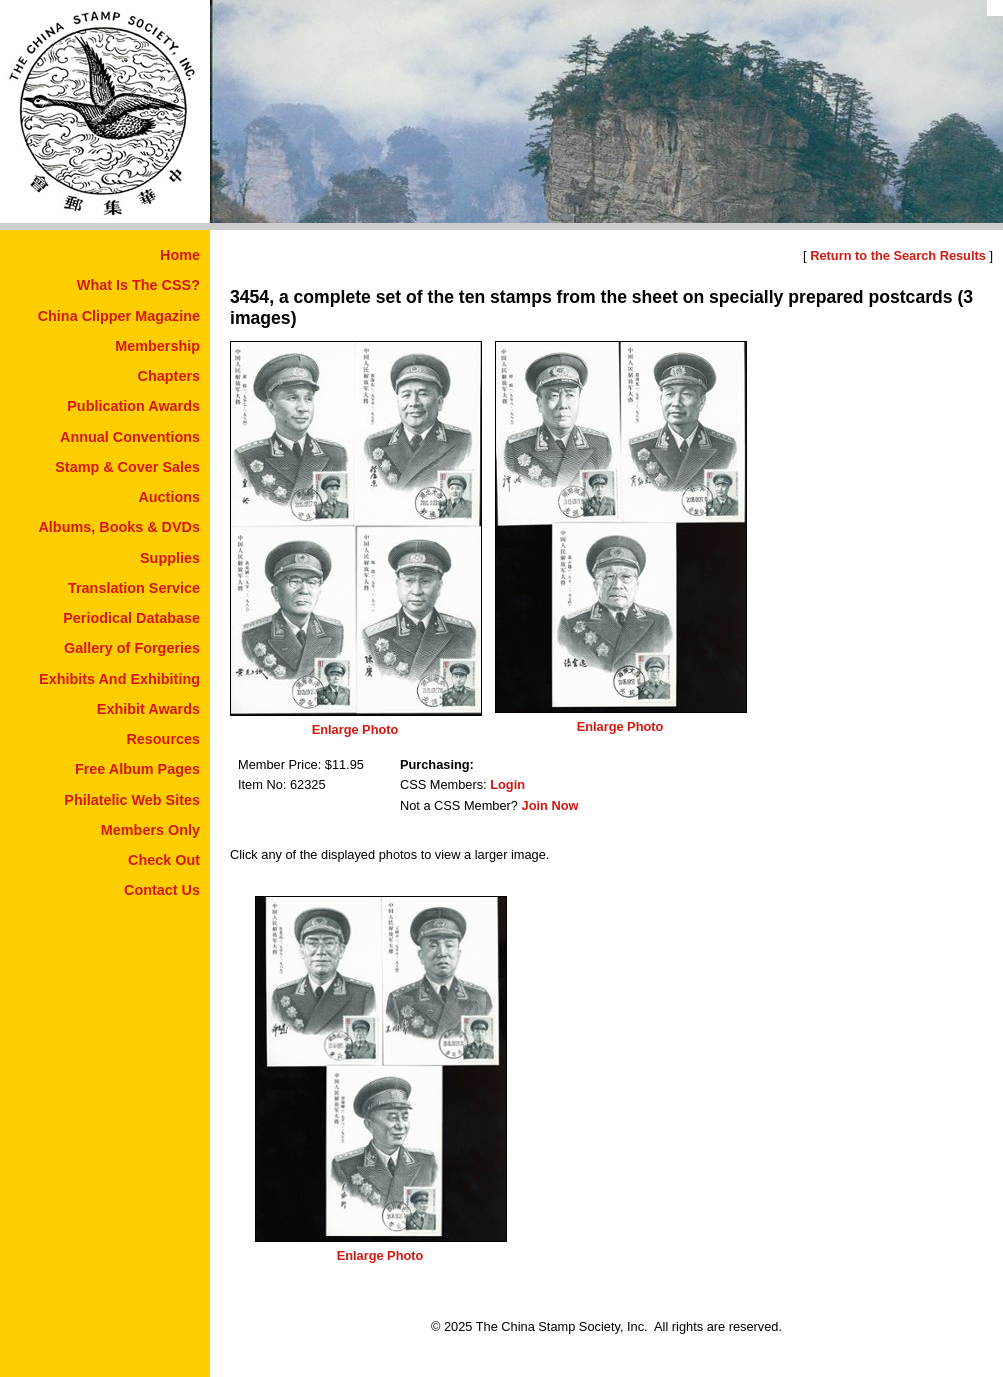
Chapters (169, 376)
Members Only (150, 830)
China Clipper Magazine (119, 316)
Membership (157, 346)
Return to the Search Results (898, 255)
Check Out (164, 860)
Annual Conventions (130, 437)
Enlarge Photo (355, 729)
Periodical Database (131, 618)
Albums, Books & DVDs (119, 527)
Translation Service (134, 588)
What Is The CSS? (138, 285)
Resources (163, 739)
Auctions (169, 497)
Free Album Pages (137, 769)
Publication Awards (133, 406)
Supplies (170, 558)
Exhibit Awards (148, 709)
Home (180, 255)
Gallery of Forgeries (132, 648)
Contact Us (162, 890)
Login (507, 784)
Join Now (550, 805)
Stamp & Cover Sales (127, 467)
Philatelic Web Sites (132, 800)
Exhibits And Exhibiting (119, 679)
